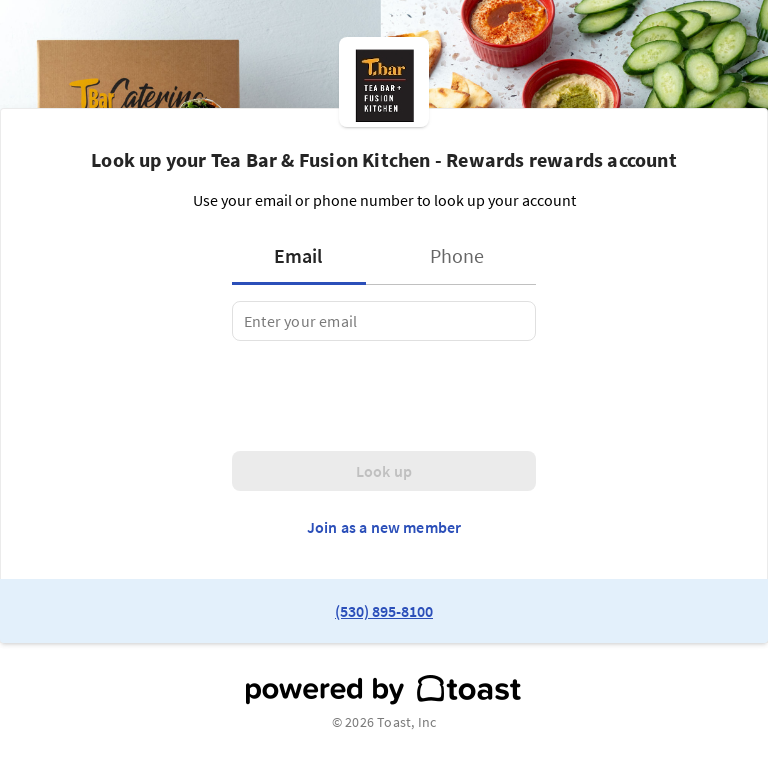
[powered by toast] (384, 690)
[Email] (384, 321)
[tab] (305, 256)
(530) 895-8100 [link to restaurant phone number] (384, 611)
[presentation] (384, 396)
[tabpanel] (384, 321)
